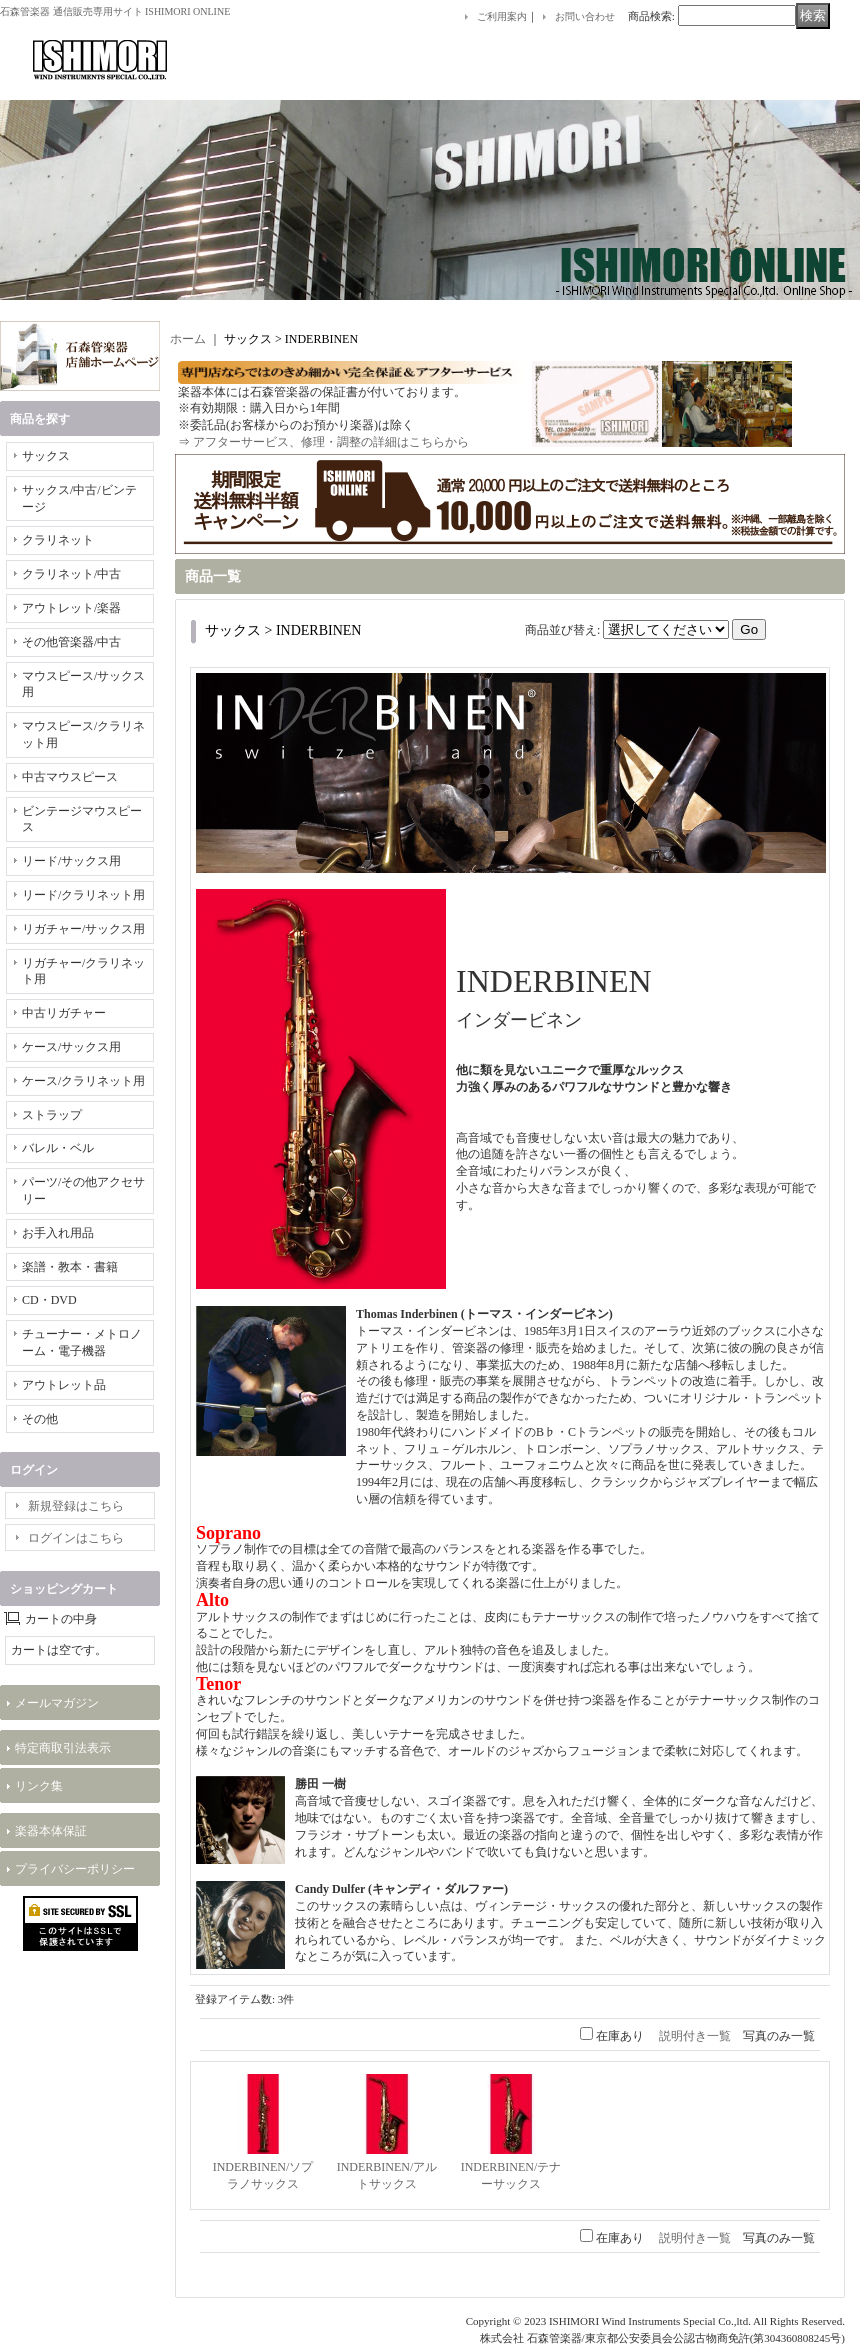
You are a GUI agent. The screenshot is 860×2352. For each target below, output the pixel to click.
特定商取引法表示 (63, 1748)
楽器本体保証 (51, 1831)
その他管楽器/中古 (71, 642)
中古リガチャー (64, 1013)
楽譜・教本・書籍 (70, 1267)
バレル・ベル (58, 1148)
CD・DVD (49, 1300)
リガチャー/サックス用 (83, 929)
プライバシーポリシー (75, 1869)
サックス (46, 456)
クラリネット (58, 540)
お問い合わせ (585, 16)
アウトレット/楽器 (71, 608)
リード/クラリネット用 (83, 895)
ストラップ (52, 1115)
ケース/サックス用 (71, 1047)
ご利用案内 (502, 16)
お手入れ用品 (58, 1233)
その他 (40, 1419)
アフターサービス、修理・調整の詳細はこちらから (331, 442)
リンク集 (39, 1786)
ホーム (188, 339)
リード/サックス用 (71, 861)
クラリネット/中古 (71, 574)
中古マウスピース (70, 777)
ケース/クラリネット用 (83, 1081)
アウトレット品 (64, 1385)
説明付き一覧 (695, 2036)
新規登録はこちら (76, 1506)
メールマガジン (57, 1703)
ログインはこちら (76, 1538)
